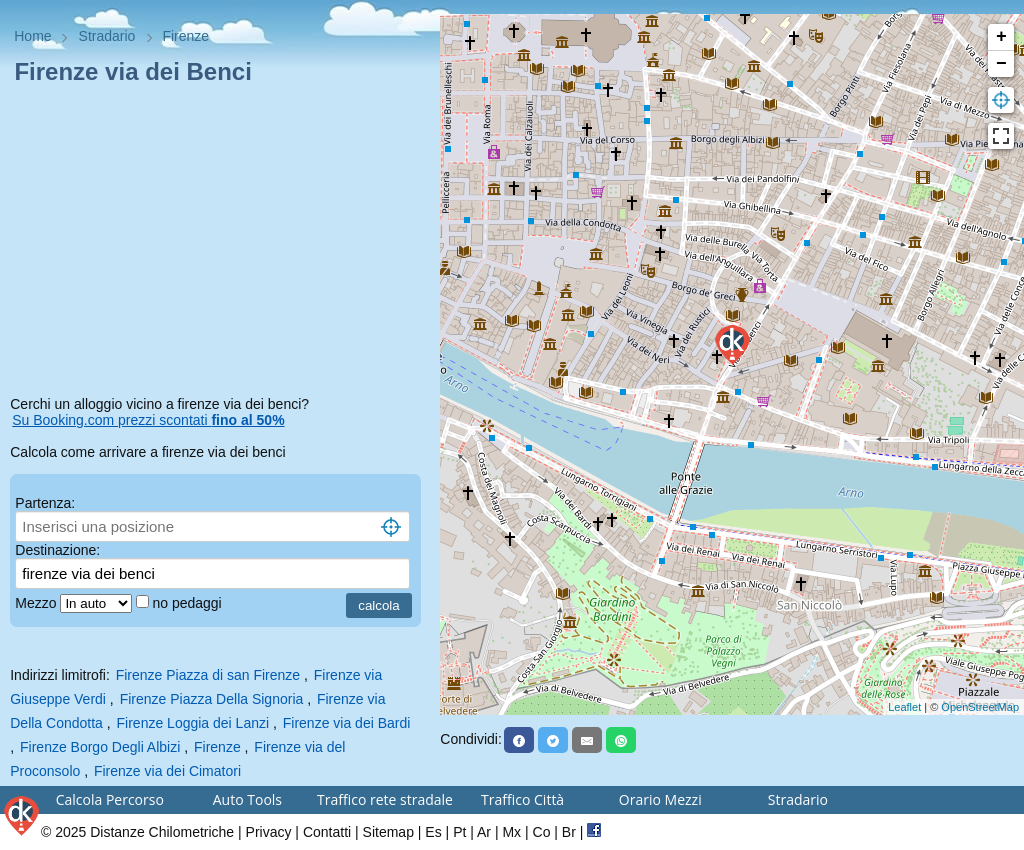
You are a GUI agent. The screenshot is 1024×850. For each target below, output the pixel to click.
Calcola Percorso (110, 799)
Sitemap (388, 832)
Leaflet (904, 707)
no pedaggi (188, 603)
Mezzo (37, 603)
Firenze (217, 747)
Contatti (327, 832)
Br (569, 832)
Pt (459, 832)
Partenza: (45, 503)
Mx (511, 832)
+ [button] (1001, 37)
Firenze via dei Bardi (347, 723)
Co (542, 832)
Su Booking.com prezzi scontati (148, 420)
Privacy (269, 832)
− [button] (1001, 64)
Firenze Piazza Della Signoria (212, 699)
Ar (484, 832)
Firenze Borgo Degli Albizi (100, 747)
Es (433, 832)
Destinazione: (57, 550)
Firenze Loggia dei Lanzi (193, 723)
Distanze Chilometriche (162, 832)
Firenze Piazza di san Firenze (208, 675)
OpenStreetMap (980, 707)
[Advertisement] (220, 244)
